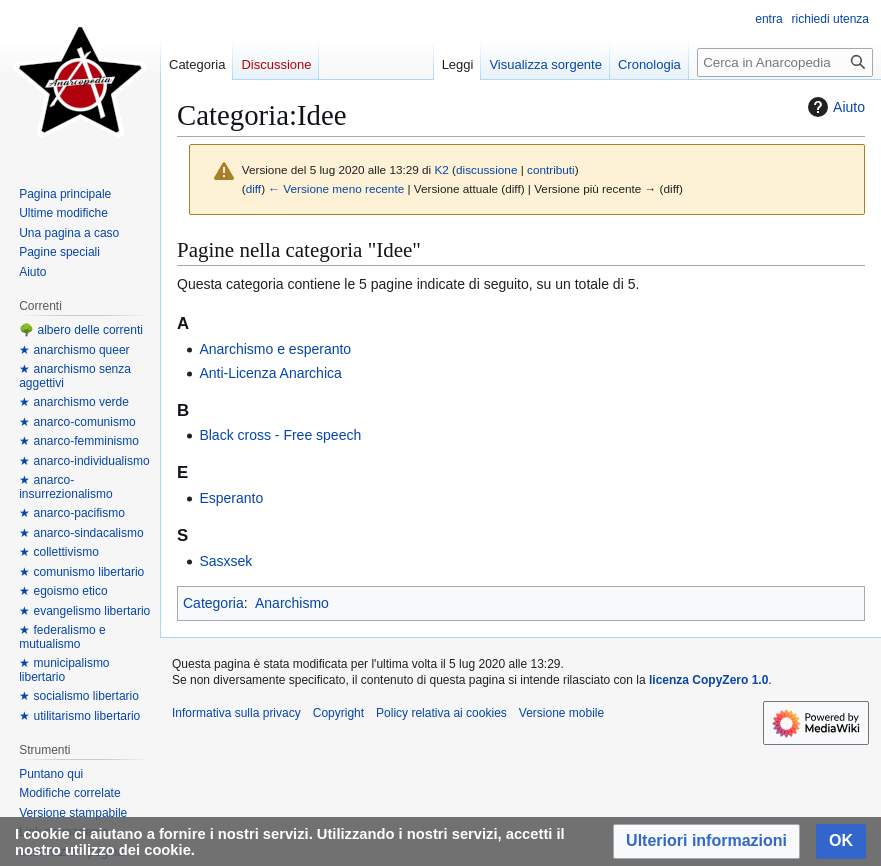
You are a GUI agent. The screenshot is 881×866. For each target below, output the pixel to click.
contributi (551, 169)
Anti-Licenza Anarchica (270, 373)
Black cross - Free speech (280, 435)
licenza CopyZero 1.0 (708, 680)
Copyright (338, 713)
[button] (706, 841)
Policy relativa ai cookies (441, 713)
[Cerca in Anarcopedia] (785, 62)
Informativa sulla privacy (236, 713)
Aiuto (834, 107)
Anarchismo (292, 603)
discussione (486, 169)
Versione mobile (561, 713)
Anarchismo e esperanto (275, 349)
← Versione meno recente (336, 188)
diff (253, 188)
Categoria (213, 603)
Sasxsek (225, 561)
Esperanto (231, 498)
